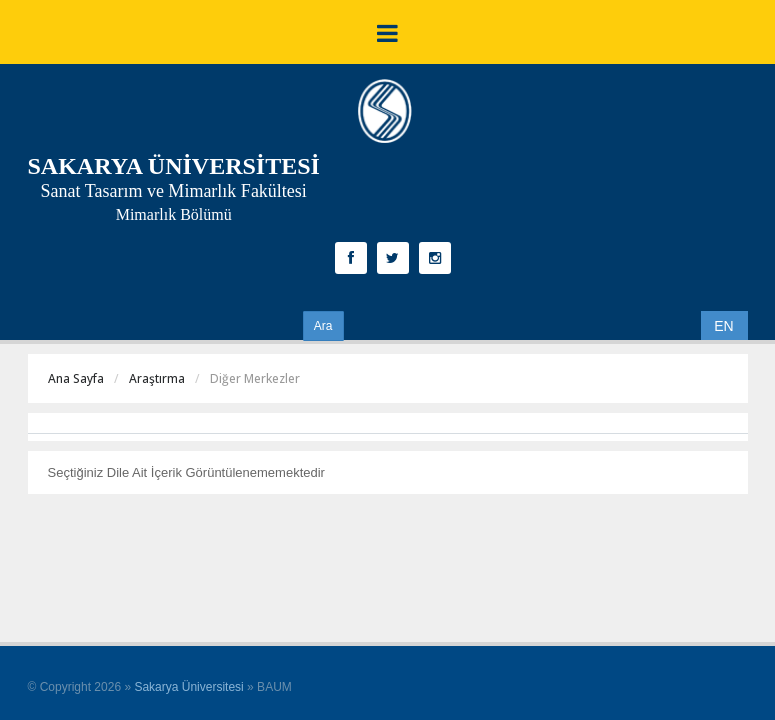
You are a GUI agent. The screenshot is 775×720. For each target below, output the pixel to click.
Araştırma (157, 378)
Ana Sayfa (76, 378)
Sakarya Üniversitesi (188, 687)
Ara (323, 326)
